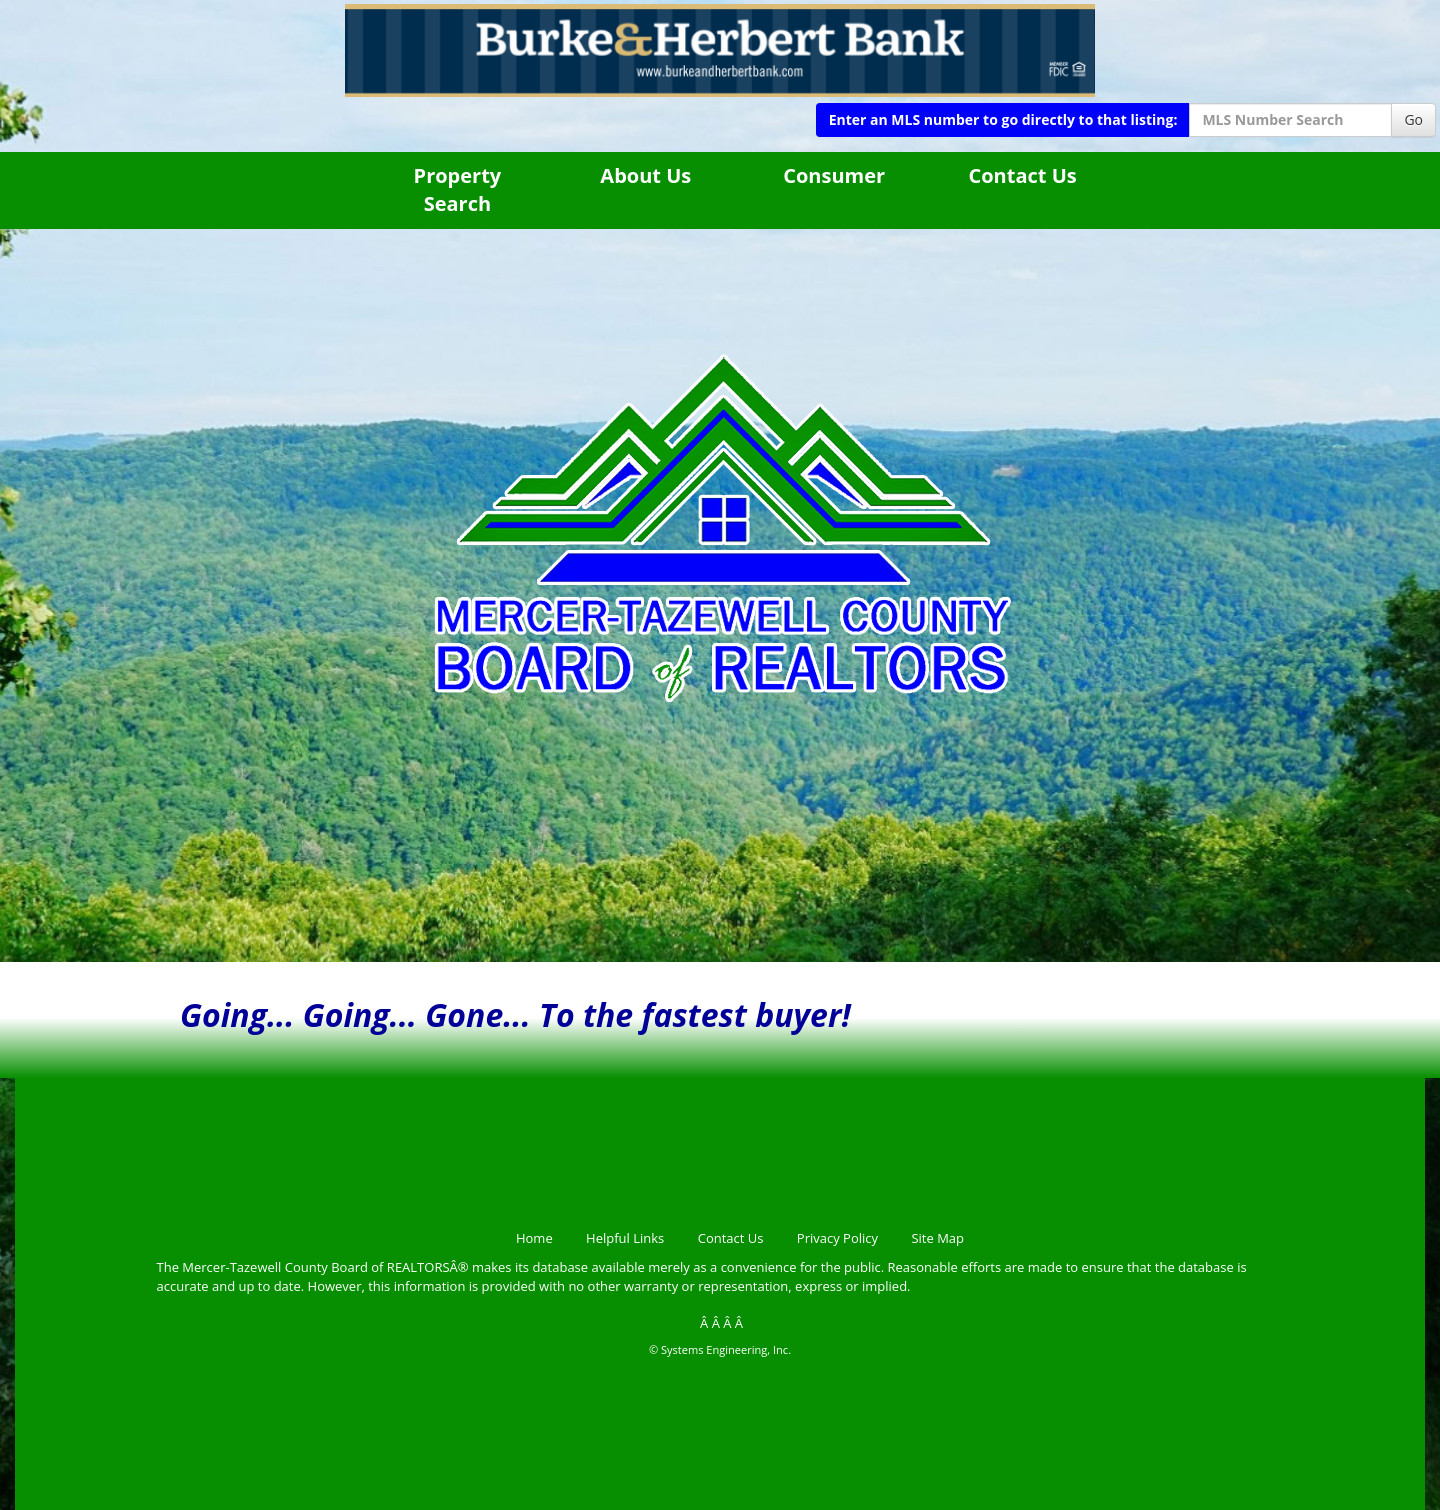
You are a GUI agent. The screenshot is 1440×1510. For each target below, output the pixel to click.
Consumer (834, 175)
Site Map (937, 1238)
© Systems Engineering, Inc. (720, 1349)
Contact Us (1022, 175)
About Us (645, 175)
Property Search (458, 190)
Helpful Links (625, 1238)
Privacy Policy (837, 1238)
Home (534, 1238)
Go (1413, 119)
